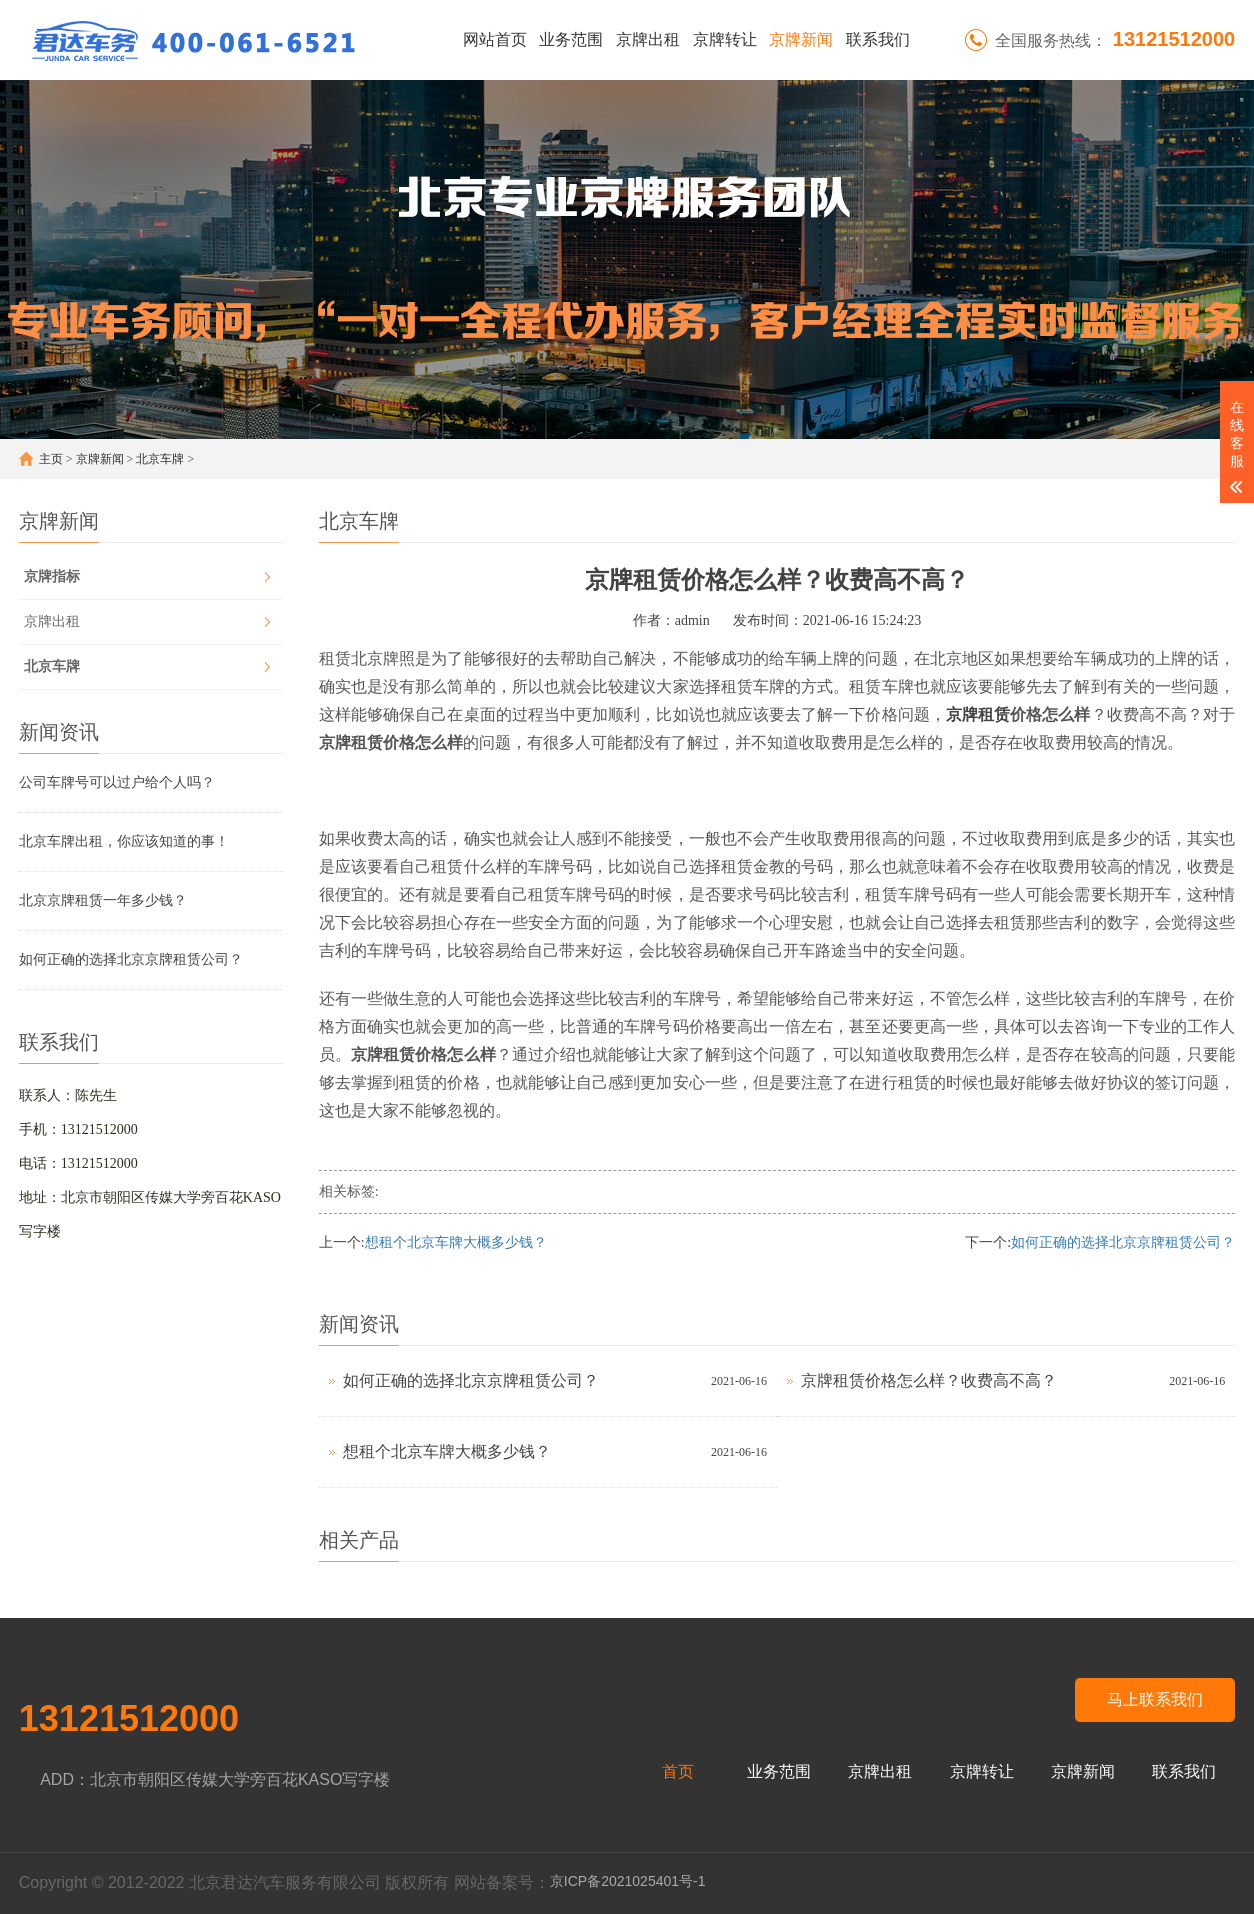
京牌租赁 (978, 714)
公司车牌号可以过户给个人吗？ (117, 782)
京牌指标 (52, 576)
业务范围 (571, 39)
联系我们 (878, 39)
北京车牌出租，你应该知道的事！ (124, 841)
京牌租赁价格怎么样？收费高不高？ (929, 1380)
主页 (51, 459)
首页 (678, 1771)
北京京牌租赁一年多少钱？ (103, 900)
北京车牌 (160, 459)
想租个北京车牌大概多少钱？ (456, 1242)
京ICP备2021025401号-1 (628, 1881)
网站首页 (495, 39)
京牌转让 (725, 39)
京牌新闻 (801, 39)
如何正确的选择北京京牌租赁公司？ (131, 959)
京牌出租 (648, 39)
